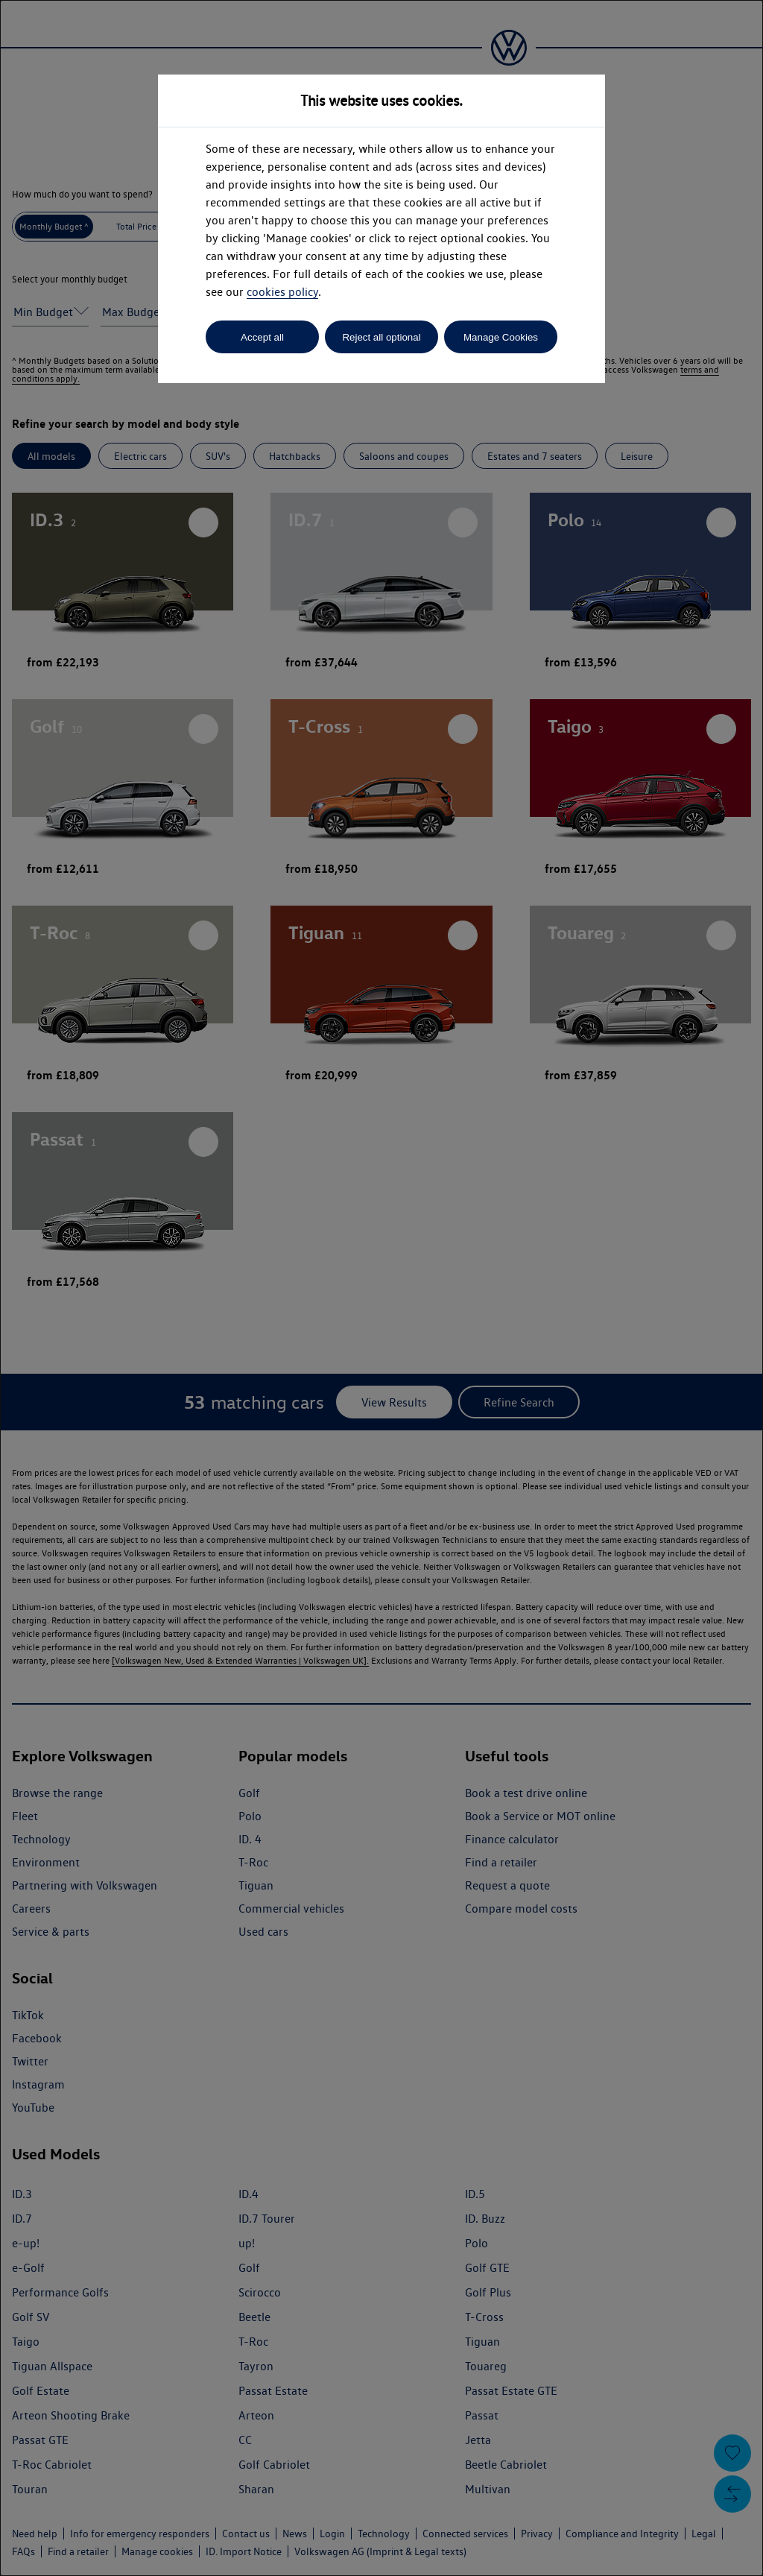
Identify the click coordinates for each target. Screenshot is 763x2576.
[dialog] (381, 1288)
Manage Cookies (500, 337)
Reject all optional (381, 337)
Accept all (262, 337)
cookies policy (282, 292)
